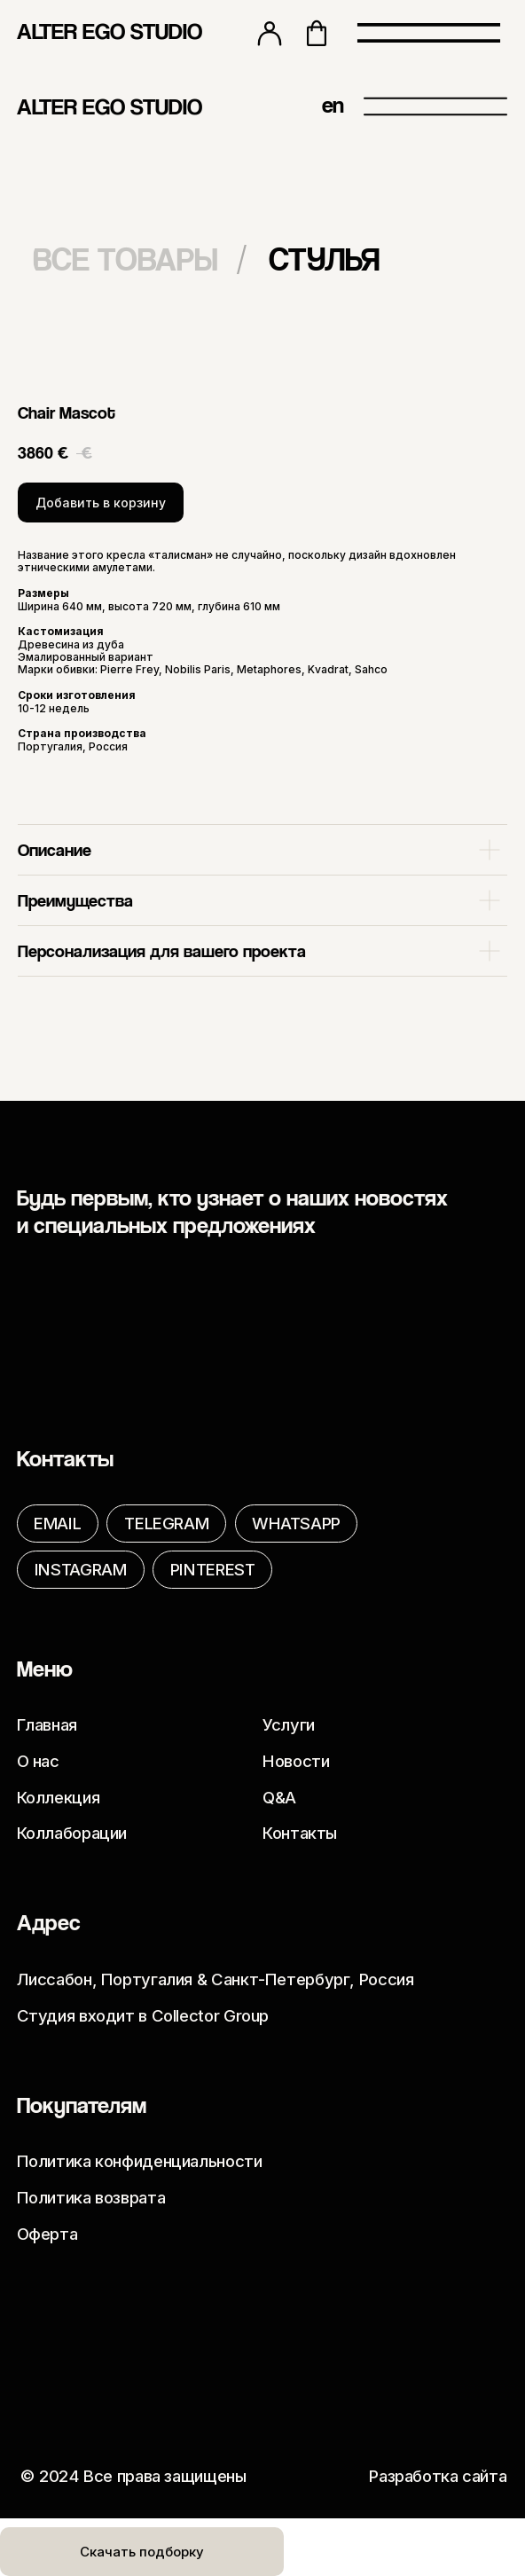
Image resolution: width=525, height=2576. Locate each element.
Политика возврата (91, 2197)
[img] (249, 105)
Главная (47, 1724)
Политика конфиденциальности (139, 2161)
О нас (38, 1761)
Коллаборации (72, 1832)
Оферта (47, 2233)
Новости (295, 1761)
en (333, 104)
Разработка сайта (437, 2476)
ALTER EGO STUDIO (109, 30)
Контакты (299, 1832)
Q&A (279, 1797)
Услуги (288, 1724)
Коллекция (58, 1797)
